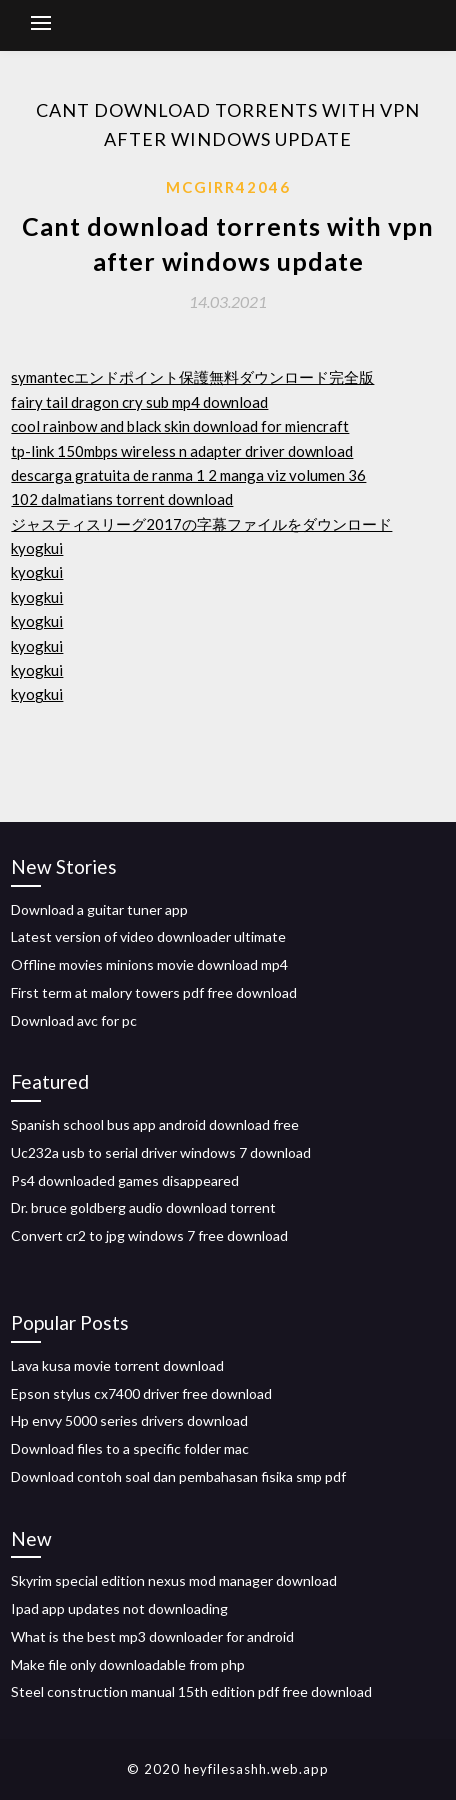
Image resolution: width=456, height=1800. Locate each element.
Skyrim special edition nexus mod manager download (174, 1580)
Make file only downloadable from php (128, 1664)
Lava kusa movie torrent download (117, 1365)
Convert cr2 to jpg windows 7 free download (149, 1235)
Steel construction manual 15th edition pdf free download (191, 1691)
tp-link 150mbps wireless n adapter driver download (182, 451)
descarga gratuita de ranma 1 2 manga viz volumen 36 (188, 475)
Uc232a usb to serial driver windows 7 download (161, 1152)
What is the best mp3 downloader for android (152, 1636)
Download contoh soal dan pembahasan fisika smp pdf (178, 1476)
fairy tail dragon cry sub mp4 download (139, 402)
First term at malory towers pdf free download (154, 992)
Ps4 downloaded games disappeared (125, 1180)
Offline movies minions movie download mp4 (149, 964)
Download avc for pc (74, 1020)
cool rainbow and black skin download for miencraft (180, 426)
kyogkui (37, 548)
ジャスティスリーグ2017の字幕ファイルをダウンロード (201, 524)
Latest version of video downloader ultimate (148, 936)
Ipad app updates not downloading (119, 1608)
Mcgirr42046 (228, 187)
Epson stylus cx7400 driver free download (141, 1393)
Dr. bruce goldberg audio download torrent (143, 1207)
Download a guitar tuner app (99, 909)
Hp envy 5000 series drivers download (129, 1420)
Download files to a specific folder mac (130, 1448)
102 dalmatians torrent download (122, 499)
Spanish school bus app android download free (155, 1124)
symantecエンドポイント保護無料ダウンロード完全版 (192, 377)
